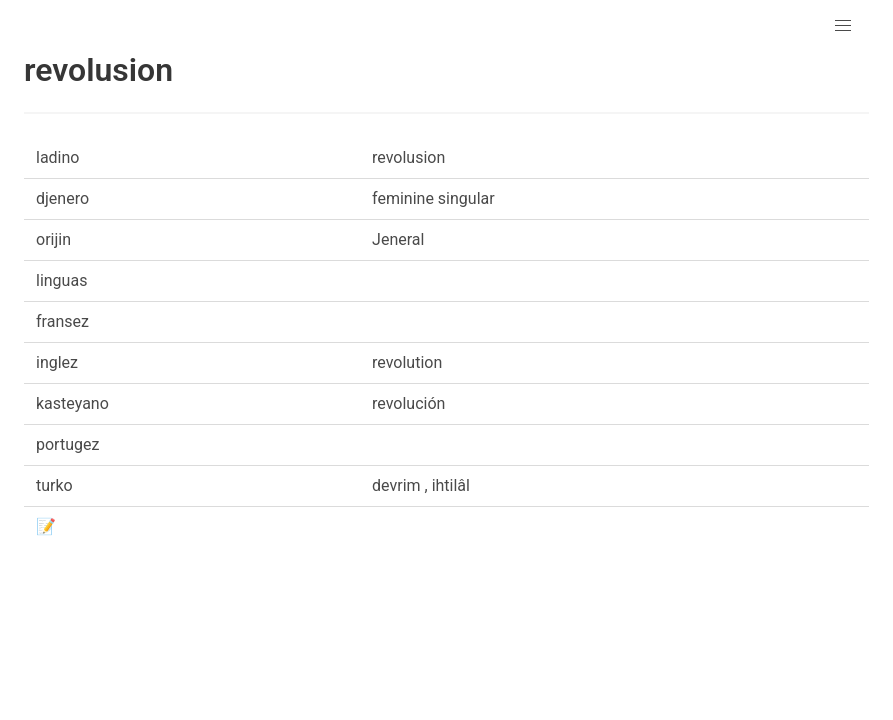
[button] (843, 26)
